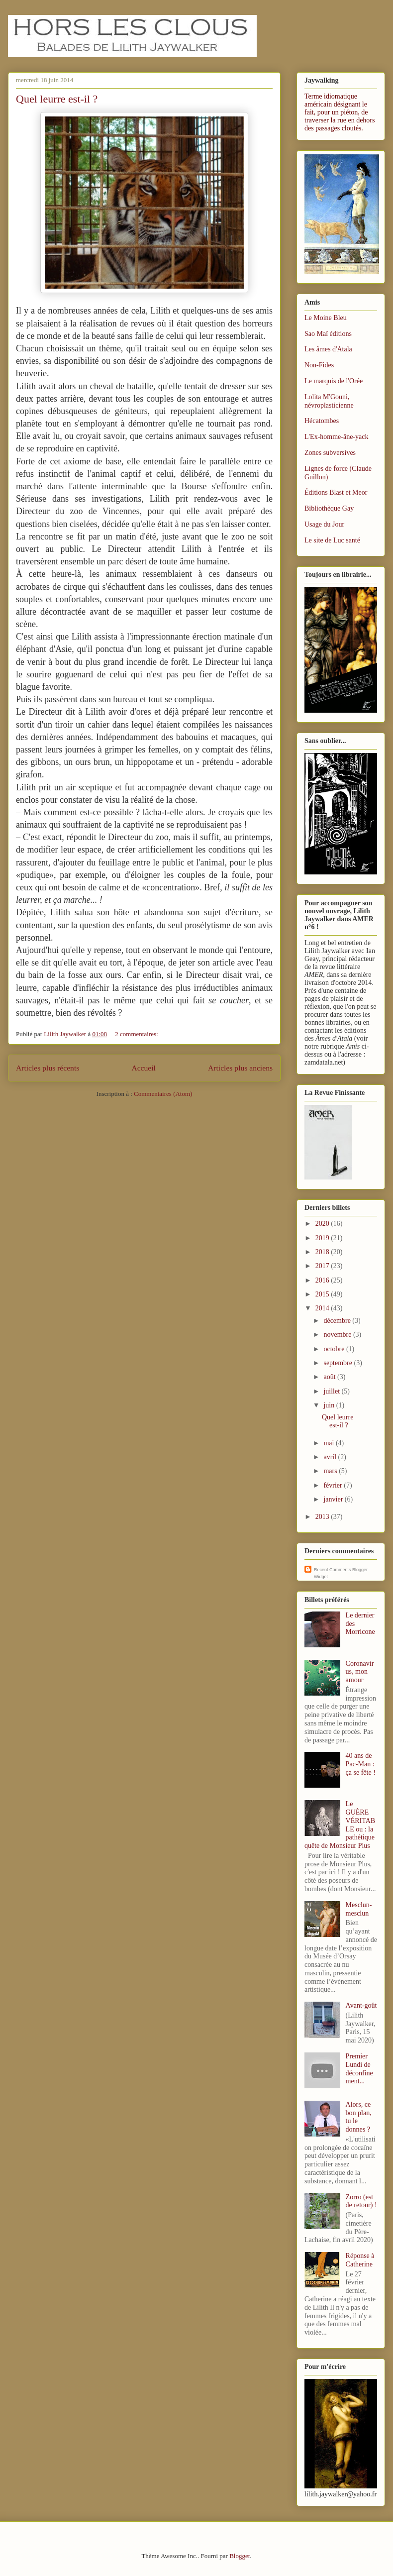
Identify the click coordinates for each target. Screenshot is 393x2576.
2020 (323, 1223)
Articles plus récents (47, 1068)
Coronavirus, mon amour (360, 1672)
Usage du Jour (324, 524)
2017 (323, 1266)
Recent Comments (332, 1569)
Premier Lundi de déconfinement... (359, 2068)
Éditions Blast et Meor (335, 492)
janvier (333, 1499)
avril (330, 1457)
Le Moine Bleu (325, 318)
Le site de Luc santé (332, 540)
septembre (338, 1363)
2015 (323, 1294)
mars (331, 1471)
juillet (332, 1391)
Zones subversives (330, 452)
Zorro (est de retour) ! (361, 2201)
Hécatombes (321, 421)
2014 (323, 1308)
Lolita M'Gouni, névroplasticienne (329, 401)
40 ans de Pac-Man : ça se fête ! (361, 1764)
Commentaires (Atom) (163, 1093)
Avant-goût (361, 2005)
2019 (323, 1238)
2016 (323, 1280)
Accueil (143, 1068)
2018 (323, 1252)
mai (329, 1443)
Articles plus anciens (240, 1068)
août (330, 1377)
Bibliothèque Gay (329, 508)
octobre (334, 1349)
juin (329, 1405)
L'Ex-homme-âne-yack (336, 436)
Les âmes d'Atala (328, 349)
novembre (338, 1334)
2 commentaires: (137, 1034)
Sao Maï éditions (328, 333)
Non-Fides (319, 365)
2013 (323, 1516)
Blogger (239, 2556)
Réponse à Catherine (360, 2260)
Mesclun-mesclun (359, 1909)
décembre (337, 1320)
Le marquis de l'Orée (333, 381)
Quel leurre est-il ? (57, 99)
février (333, 1485)
